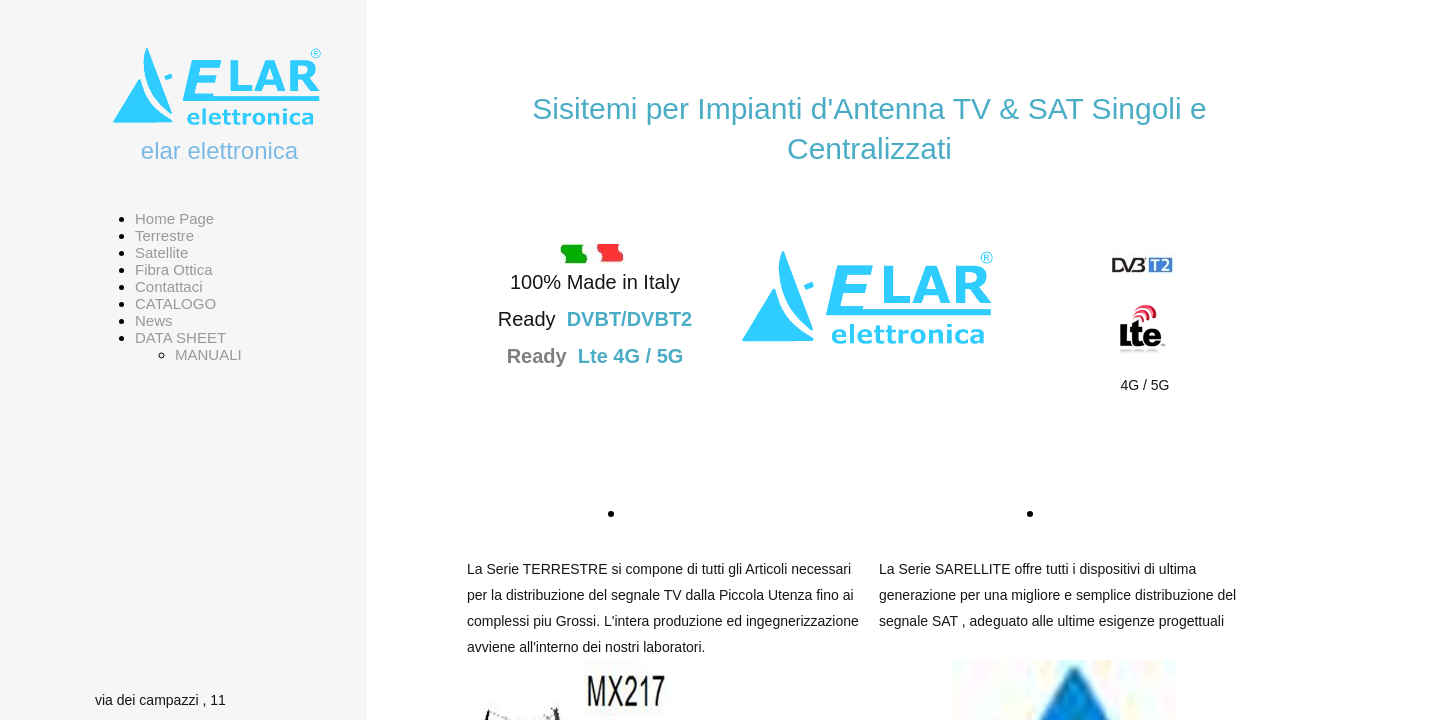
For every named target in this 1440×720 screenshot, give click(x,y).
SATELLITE (1098, 513)
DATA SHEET (180, 337)
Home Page (174, 218)
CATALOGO (175, 303)
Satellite (161, 252)
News (154, 320)
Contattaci (169, 286)
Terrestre (164, 235)
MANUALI (208, 354)
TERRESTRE (687, 513)
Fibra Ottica (174, 269)
